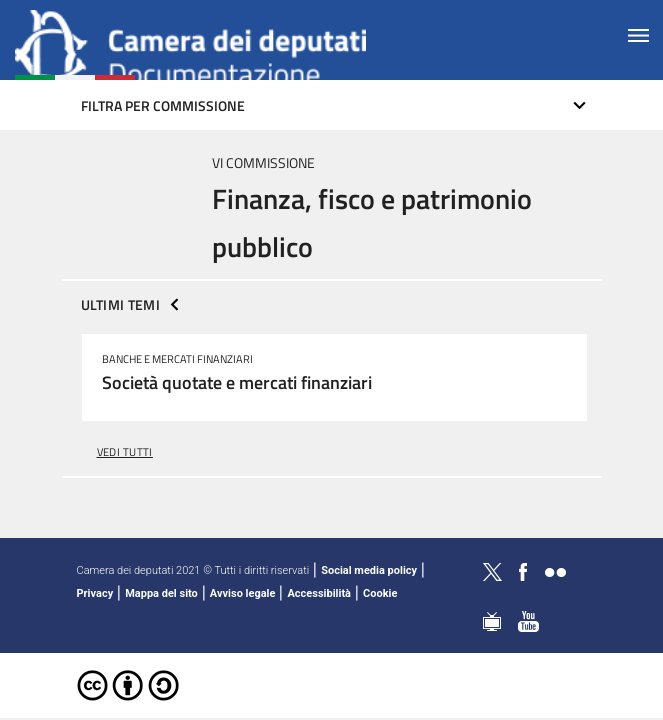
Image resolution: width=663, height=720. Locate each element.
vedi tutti (125, 452)
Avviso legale (243, 593)
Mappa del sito (161, 593)
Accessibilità (319, 593)
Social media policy (369, 570)
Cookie (380, 593)
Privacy (95, 593)
